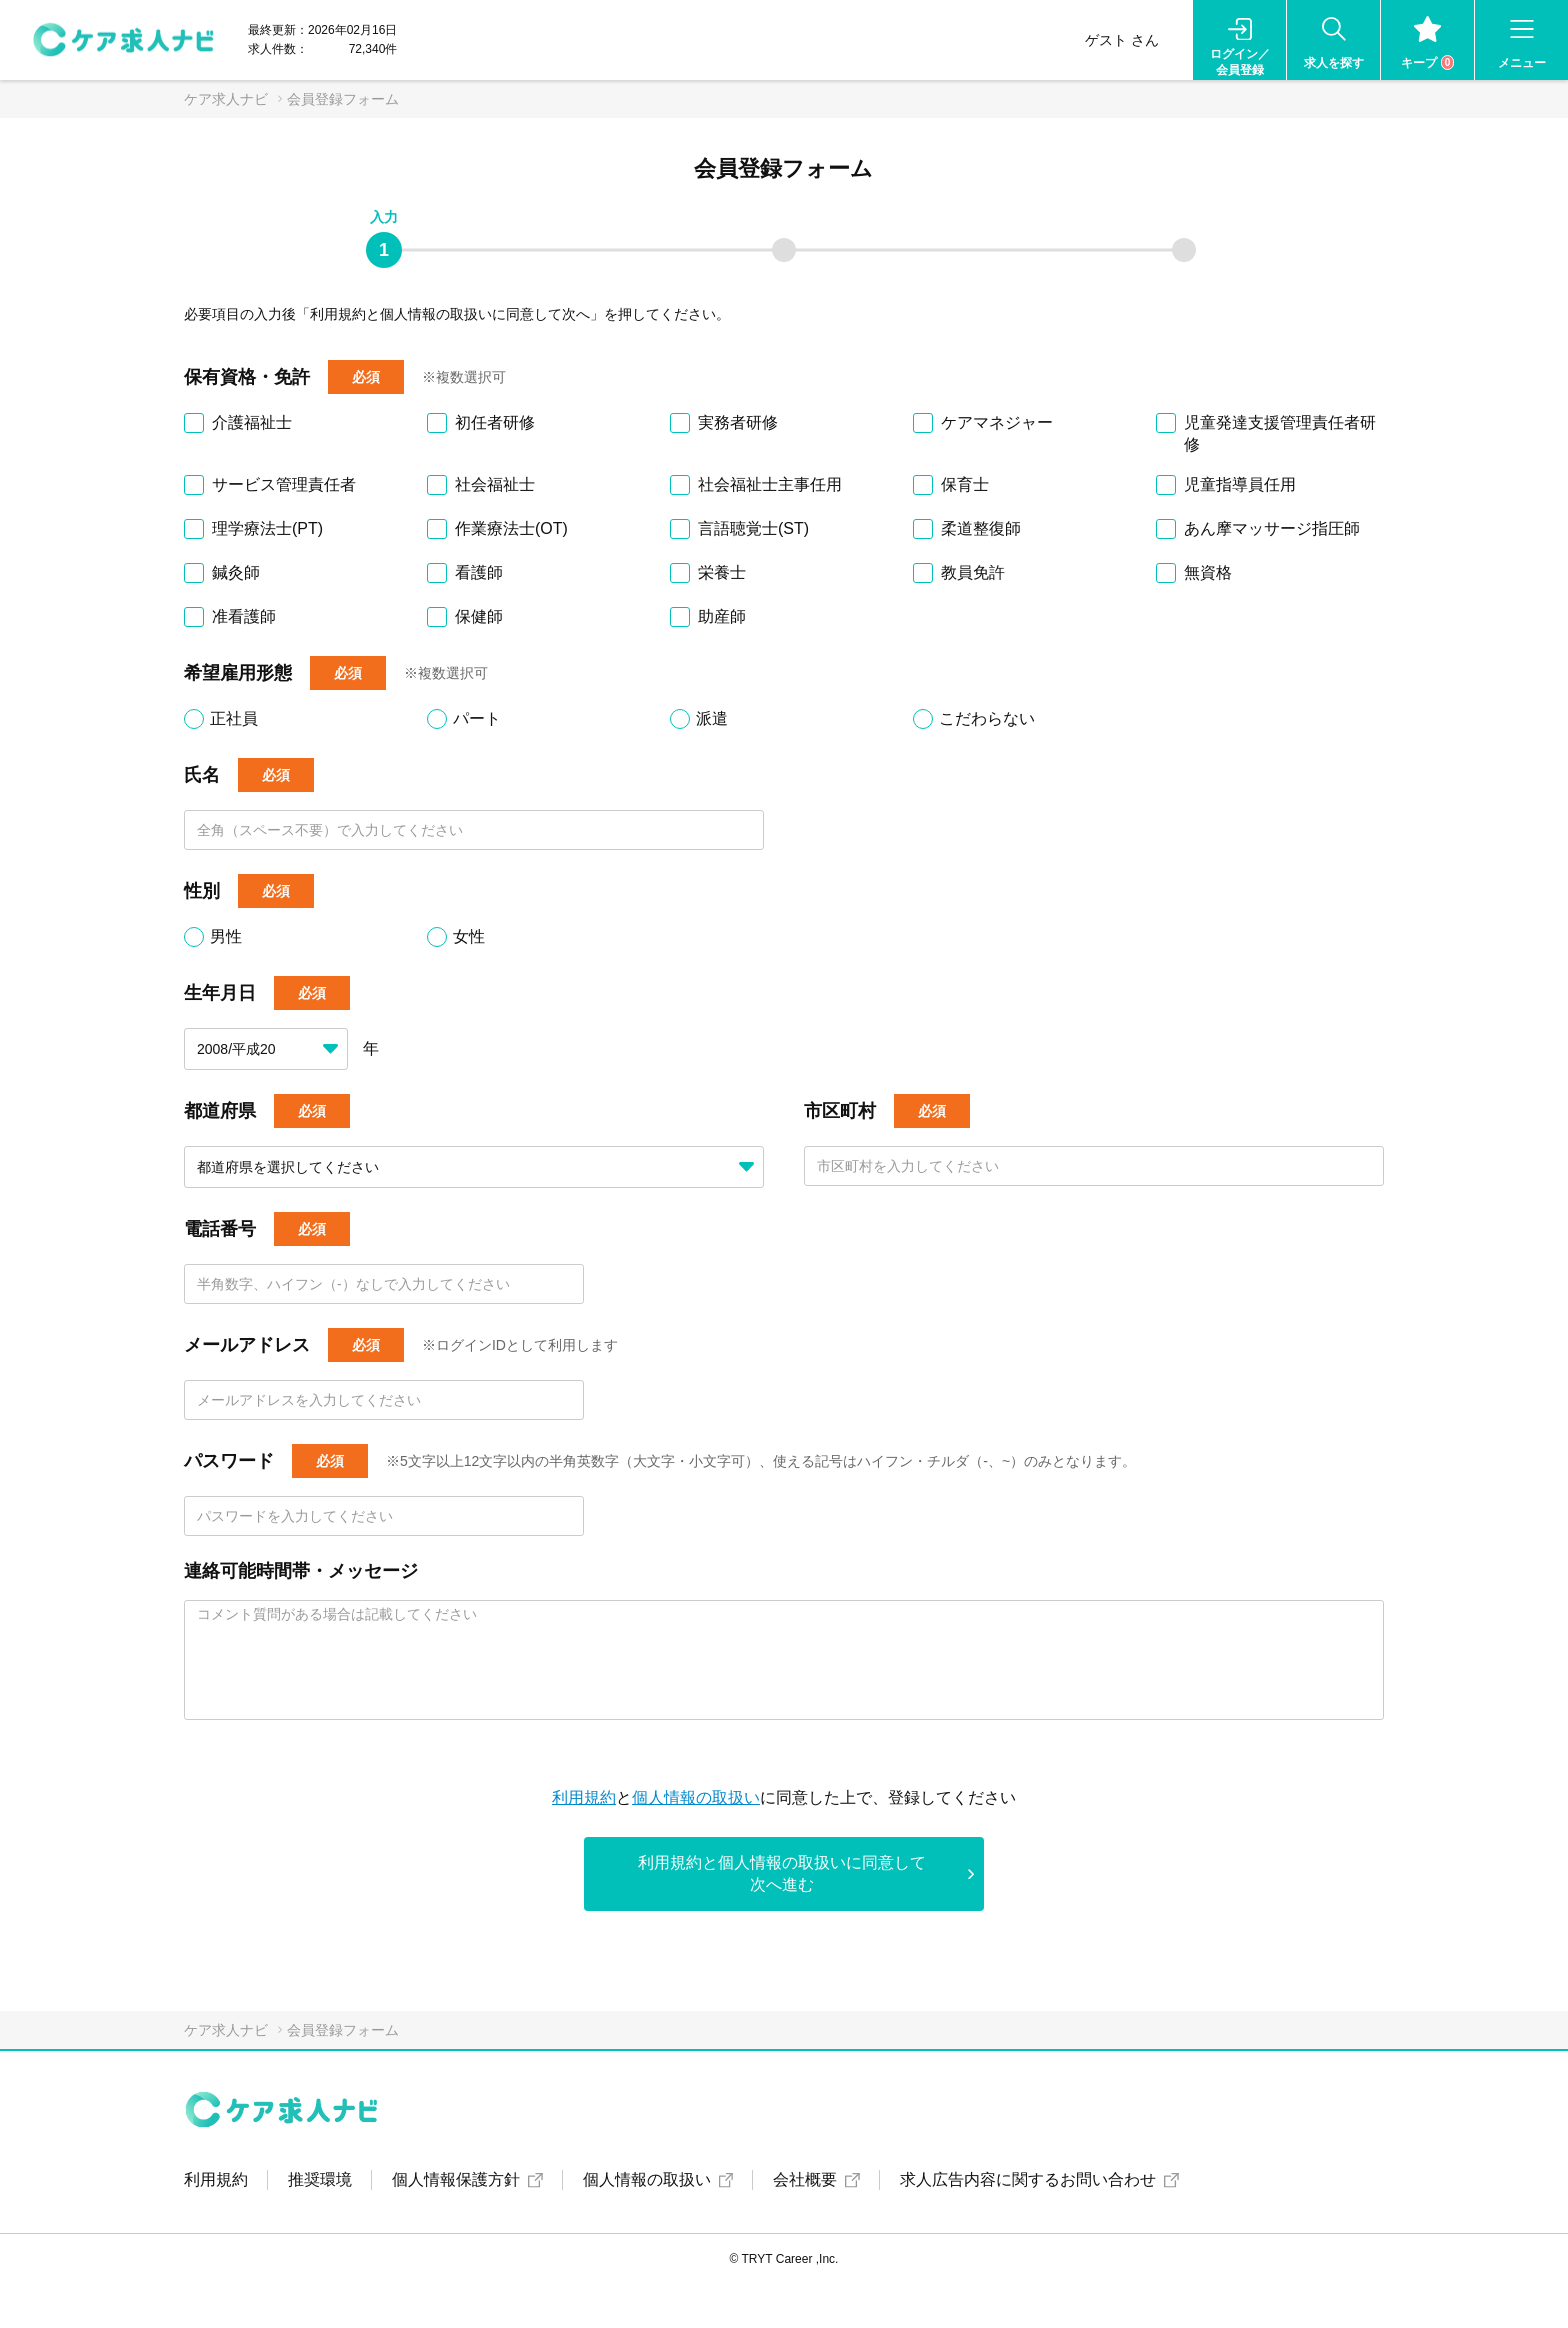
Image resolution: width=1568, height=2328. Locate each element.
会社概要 (805, 2179)
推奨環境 (320, 2179)
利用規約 (584, 1797)
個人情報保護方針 (456, 2179)
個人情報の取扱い (696, 1797)
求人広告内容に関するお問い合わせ (1028, 2179)
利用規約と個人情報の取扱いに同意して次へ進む (782, 1873)
